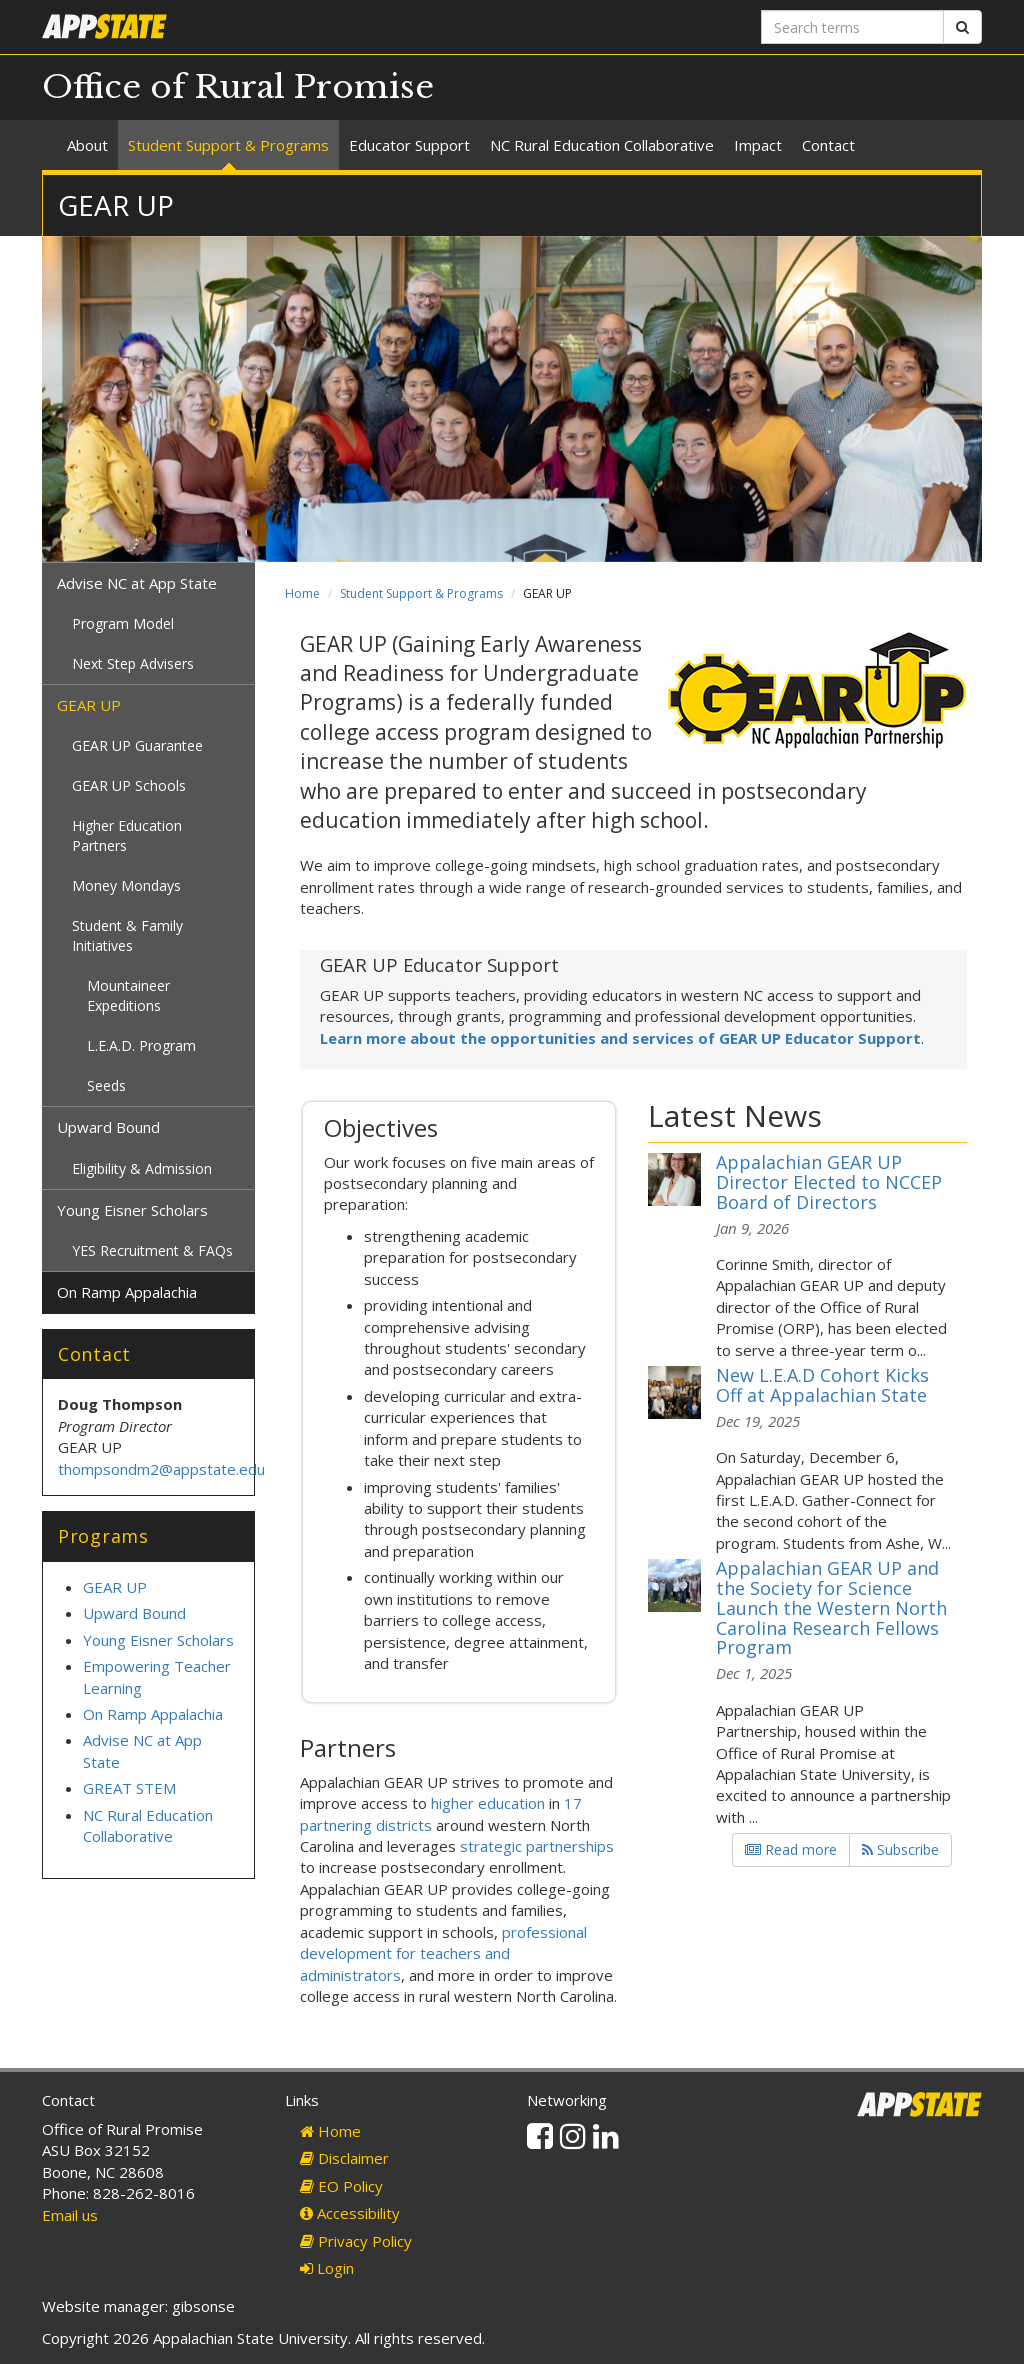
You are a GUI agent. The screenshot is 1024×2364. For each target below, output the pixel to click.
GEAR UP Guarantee (137, 745)
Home (302, 593)
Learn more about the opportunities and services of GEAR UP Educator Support (620, 1038)
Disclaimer (344, 2158)
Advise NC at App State (137, 583)
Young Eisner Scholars (132, 1210)
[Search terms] (852, 27)
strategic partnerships (537, 1846)
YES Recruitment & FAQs (152, 1250)
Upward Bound (108, 1127)
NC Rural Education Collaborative (602, 145)
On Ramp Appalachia (127, 1292)
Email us (70, 2215)
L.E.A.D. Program (141, 1045)
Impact (758, 145)
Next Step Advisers (133, 663)
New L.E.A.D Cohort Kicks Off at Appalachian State (822, 1385)
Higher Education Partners (127, 835)
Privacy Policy (356, 2241)
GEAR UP (89, 705)
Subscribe (900, 1849)
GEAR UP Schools (129, 785)
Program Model (123, 623)
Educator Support (409, 145)
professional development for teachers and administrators (443, 1953)
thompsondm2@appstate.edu (163, 1469)
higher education (488, 1803)
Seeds (106, 1085)
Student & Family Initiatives (127, 935)
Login (327, 2268)
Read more (791, 1849)
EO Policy (341, 2186)
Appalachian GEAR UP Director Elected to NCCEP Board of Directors (829, 1182)
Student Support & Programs (228, 145)
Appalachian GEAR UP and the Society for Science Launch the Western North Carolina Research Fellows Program (831, 1607)
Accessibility (350, 2213)
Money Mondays (126, 885)
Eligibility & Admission (142, 1168)
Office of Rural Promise (238, 87)
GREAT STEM (129, 1788)
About (87, 145)
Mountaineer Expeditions (128, 995)
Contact (828, 145)
